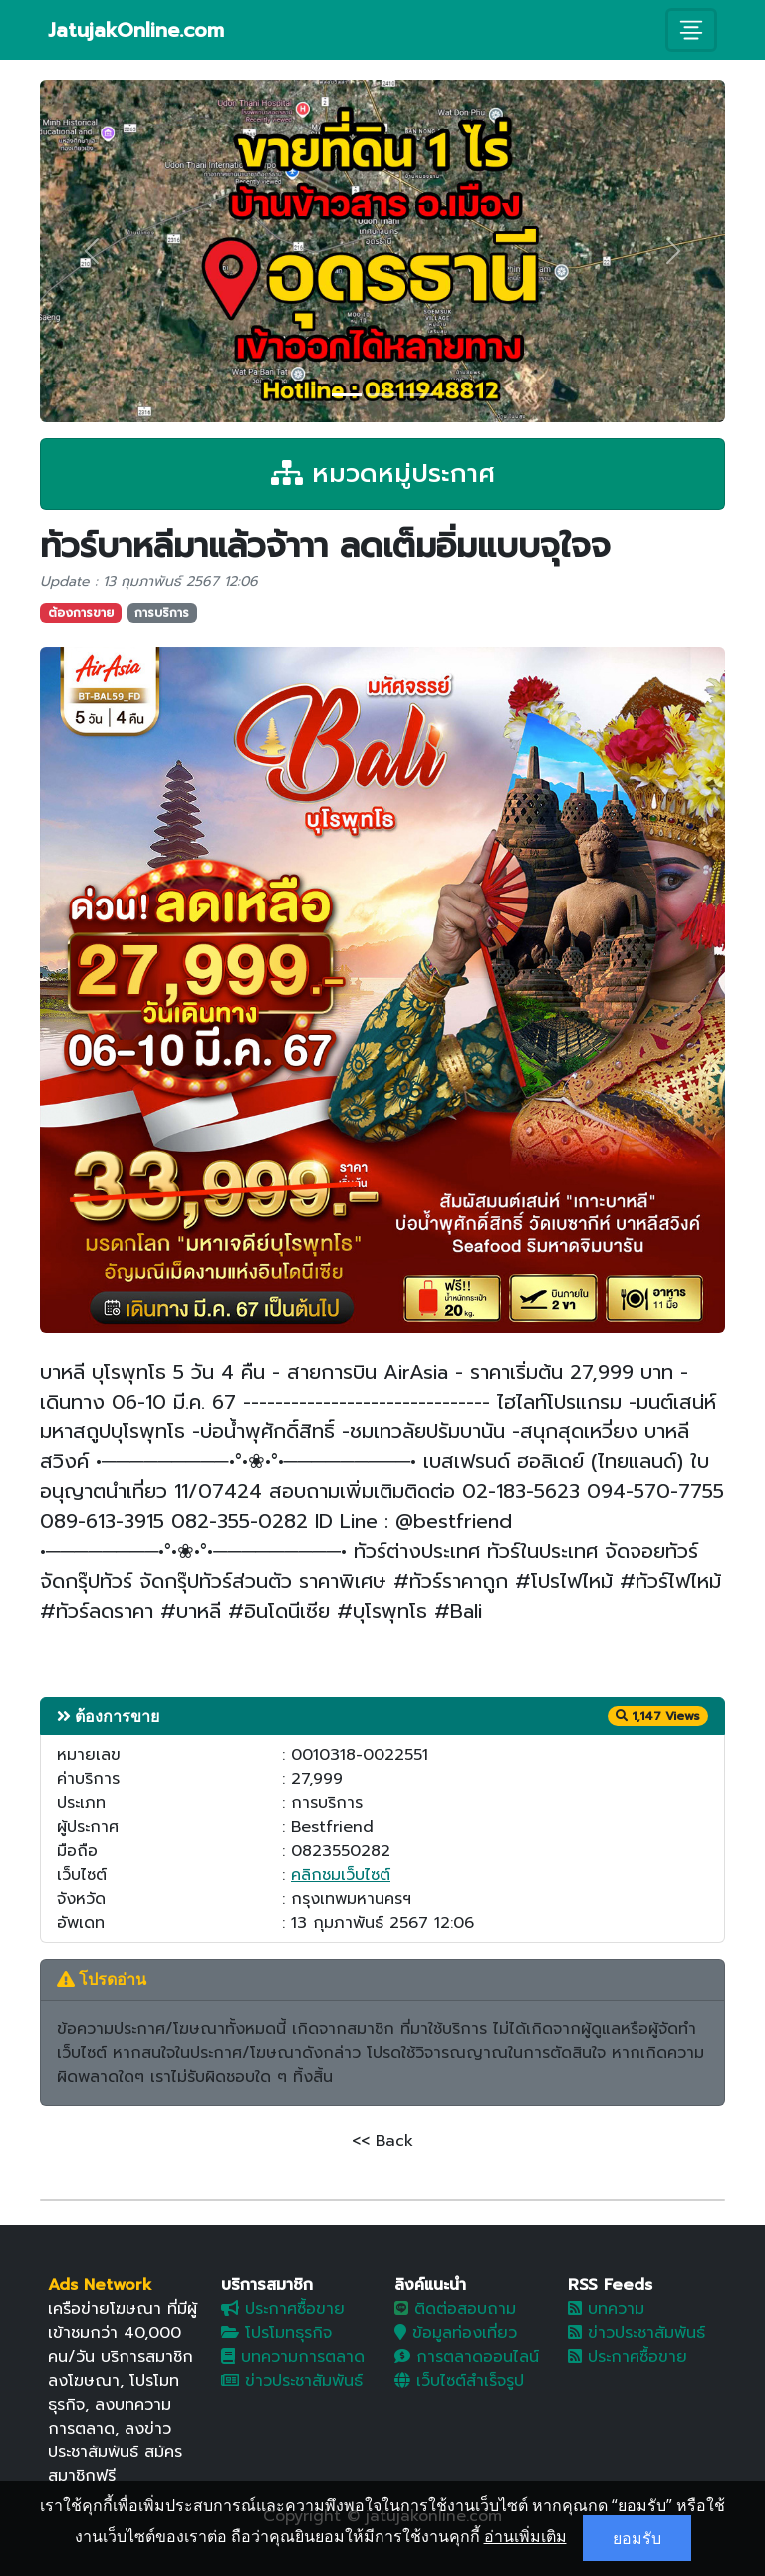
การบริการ (161, 613)
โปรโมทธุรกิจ (276, 2333)
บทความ (606, 2309)
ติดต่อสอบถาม (455, 2309)
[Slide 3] (418, 395)
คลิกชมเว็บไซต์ (340, 1875)
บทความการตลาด (293, 2357)
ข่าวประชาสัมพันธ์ (292, 2381)
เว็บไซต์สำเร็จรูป (459, 2381)
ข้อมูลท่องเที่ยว (455, 2333)
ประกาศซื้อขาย (283, 2309)
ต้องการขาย (81, 613)
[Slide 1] (347, 395)
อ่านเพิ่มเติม (525, 2536)
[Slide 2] (382, 395)
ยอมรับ (637, 2538)
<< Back (382, 2141)
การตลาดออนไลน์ (466, 2357)
